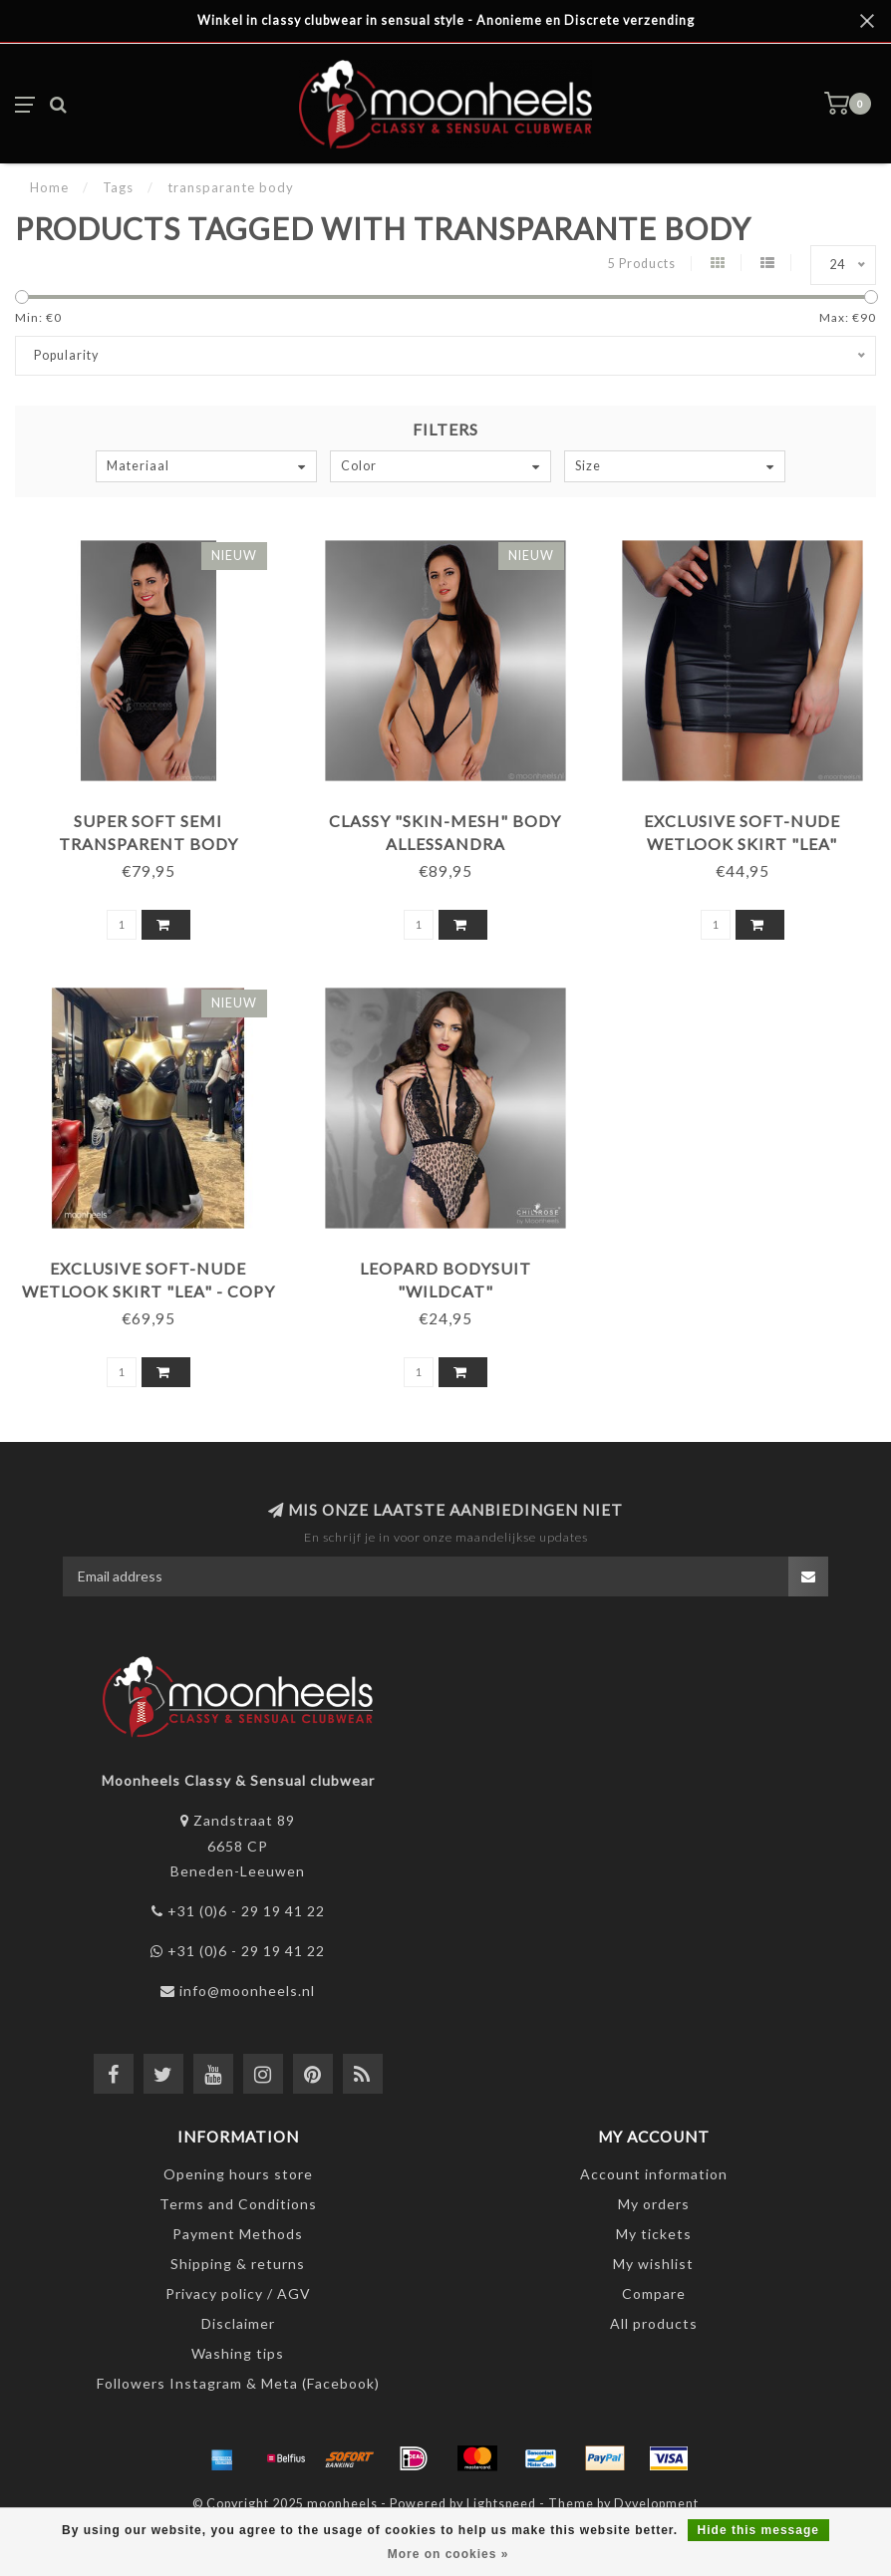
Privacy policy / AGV (238, 2293)
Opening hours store (238, 2173)
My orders (654, 2203)
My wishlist (653, 2263)
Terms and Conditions (238, 2203)
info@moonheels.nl (247, 1990)
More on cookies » (448, 2554)
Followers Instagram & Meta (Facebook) (238, 2383)
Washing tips (237, 2353)
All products (654, 2323)
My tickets (654, 2233)
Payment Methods (237, 2233)
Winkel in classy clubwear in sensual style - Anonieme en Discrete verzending (446, 20)
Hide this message (758, 2530)
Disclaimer (238, 2323)
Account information (654, 2173)
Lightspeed (501, 2503)
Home (49, 187)
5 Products (642, 263)
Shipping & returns (237, 2263)
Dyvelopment (656, 2503)
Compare (654, 2293)
